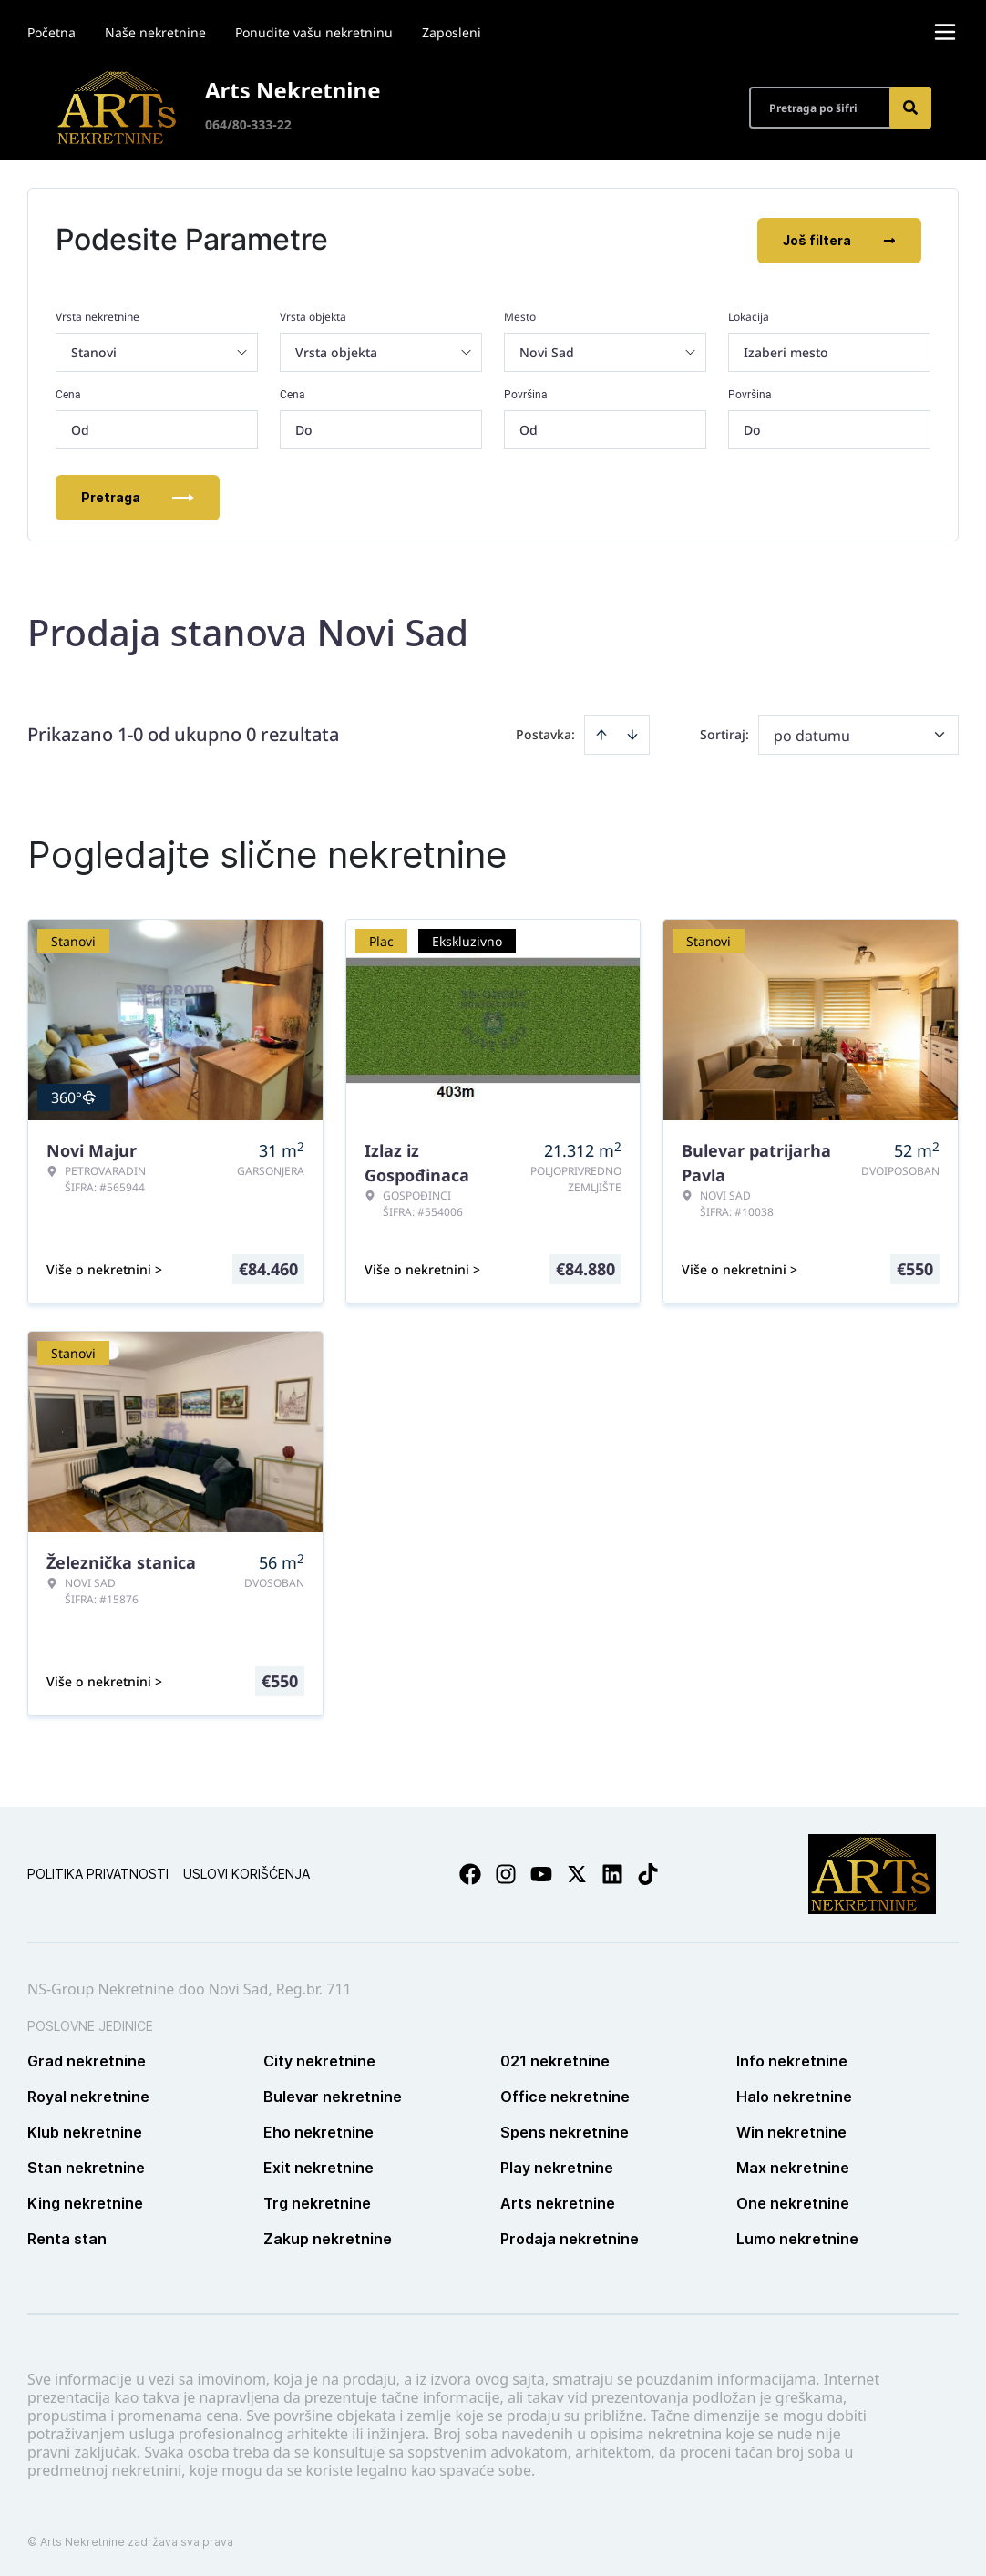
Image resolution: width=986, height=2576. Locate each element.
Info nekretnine (791, 2059)
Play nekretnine (556, 2166)
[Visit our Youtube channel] (541, 1872)
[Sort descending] (632, 732)
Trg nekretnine (317, 2201)
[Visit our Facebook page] (470, 1872)
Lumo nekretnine (797, 2237)
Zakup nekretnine (327, 2237)
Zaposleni (451, 32)
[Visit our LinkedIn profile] (612, 1872)
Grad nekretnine (86, 2059)
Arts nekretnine (557, 2201)
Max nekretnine (792, 2166)
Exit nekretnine (318, 2166)
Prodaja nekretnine (569, 2237)
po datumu (812, 734)
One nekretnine (792, 2201)
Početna (51, 32)
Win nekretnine (791, 2130)
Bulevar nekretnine (332, 2095)
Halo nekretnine (794, 2095)
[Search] (910, 108)
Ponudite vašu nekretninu (314, 32)
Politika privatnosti (98, 1872)
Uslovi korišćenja (246, 1872)
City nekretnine (319, 2059)
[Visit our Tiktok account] (648, 1872)
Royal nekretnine (88, 2095)
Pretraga (137, 495)
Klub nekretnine (84, 2130)
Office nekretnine (565, 2095)
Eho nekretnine (318, 2130)
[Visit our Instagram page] (506, 1872)
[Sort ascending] (601, 732)
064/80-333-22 (248, 124)
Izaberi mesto (786, 350)
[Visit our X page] (577, 1872)
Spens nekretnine (564, 2130)
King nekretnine (85, 2201)
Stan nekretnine (86, 2166)
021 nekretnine (555, 2059)
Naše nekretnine (155, 32)
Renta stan (67, 2237)
